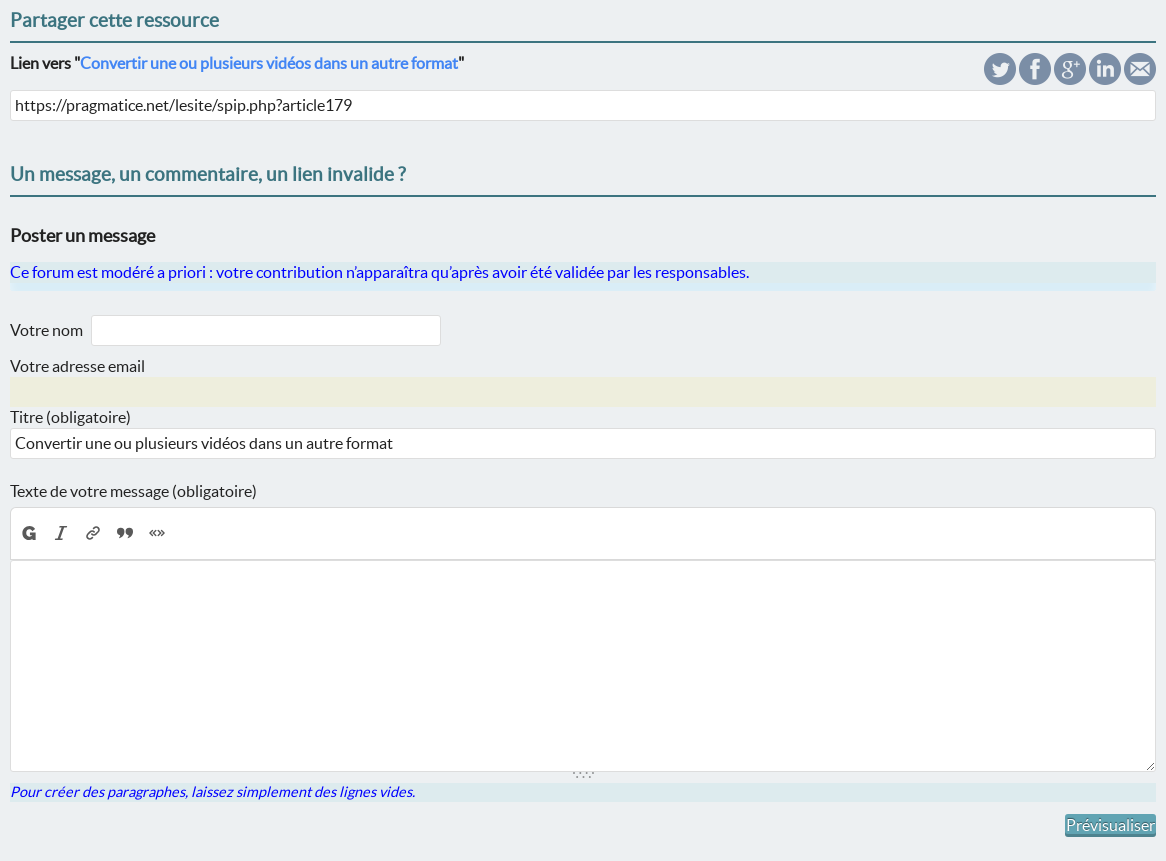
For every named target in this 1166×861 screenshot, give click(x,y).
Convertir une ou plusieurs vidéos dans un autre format (269, 63)
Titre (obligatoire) (70, 417)
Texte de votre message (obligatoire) (133, 491)
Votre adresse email (77, 366)
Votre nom (46, 330)
